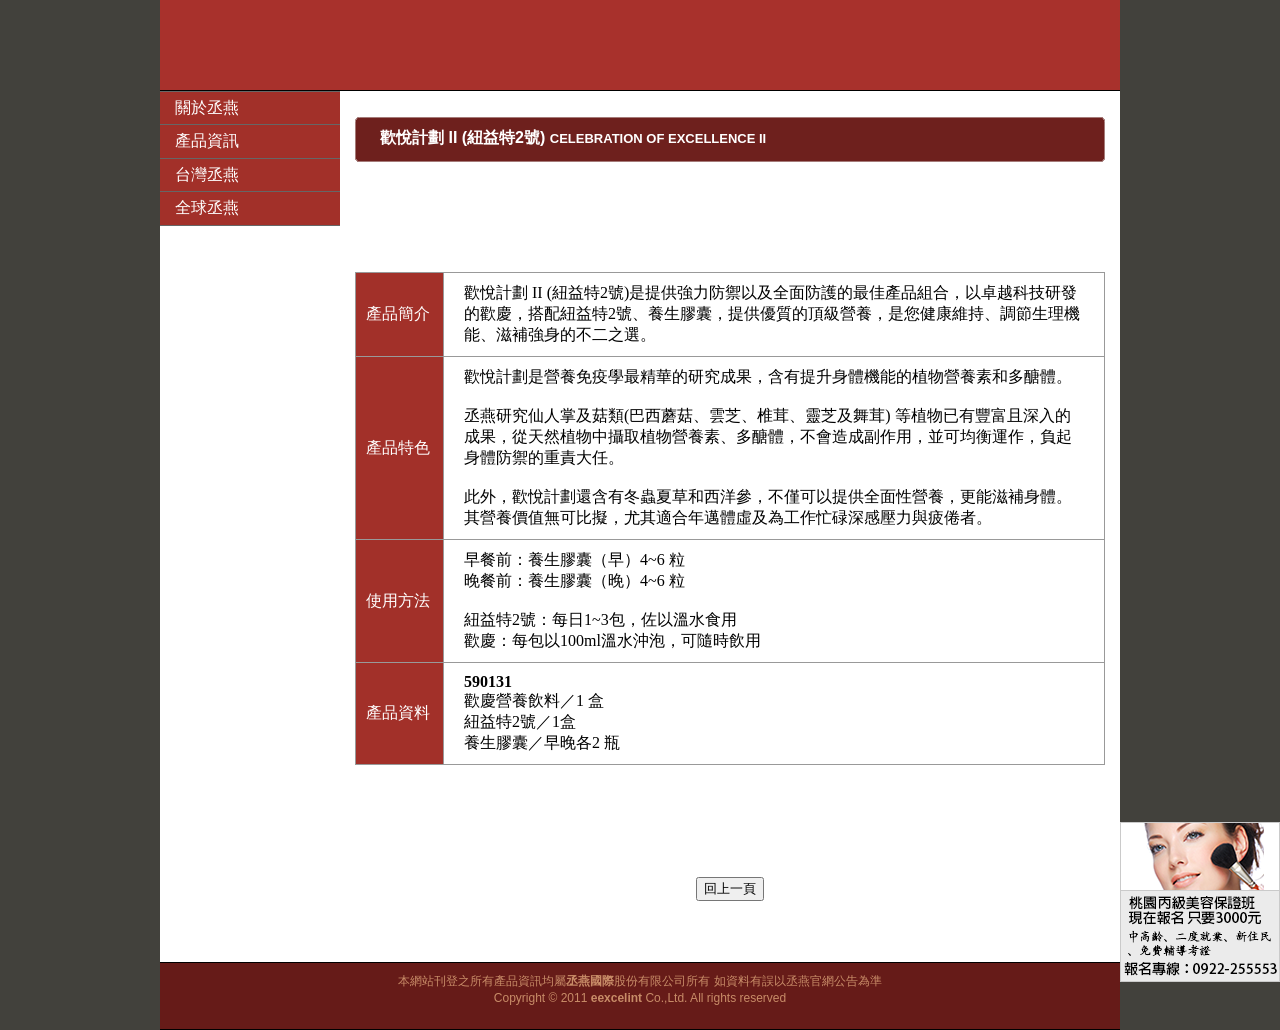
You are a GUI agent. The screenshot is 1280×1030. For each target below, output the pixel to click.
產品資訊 (207, 140)
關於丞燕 (207, 107)
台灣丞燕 (207, 174)
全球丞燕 (207, 207)
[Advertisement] (640, 45)
